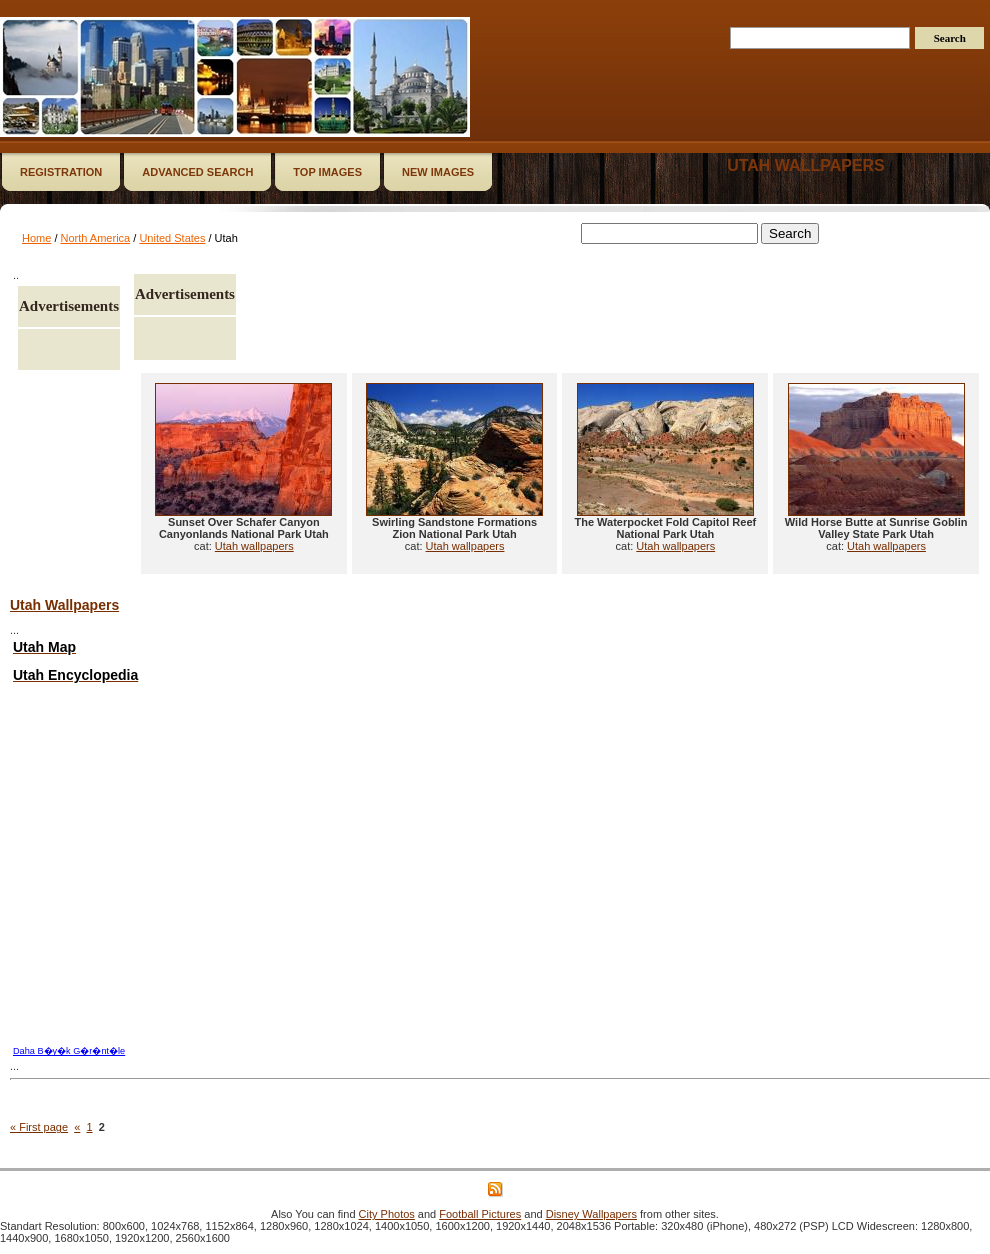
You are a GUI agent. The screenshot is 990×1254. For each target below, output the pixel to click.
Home (36, 238)
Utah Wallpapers (64, 605)
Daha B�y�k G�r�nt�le (69, 1051)
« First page (39, 1127)
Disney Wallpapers (591, 1214)
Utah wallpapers (806, 165)
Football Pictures (480, 1214)
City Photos (387, 1214)
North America (96, 238)
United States (172, 238)
